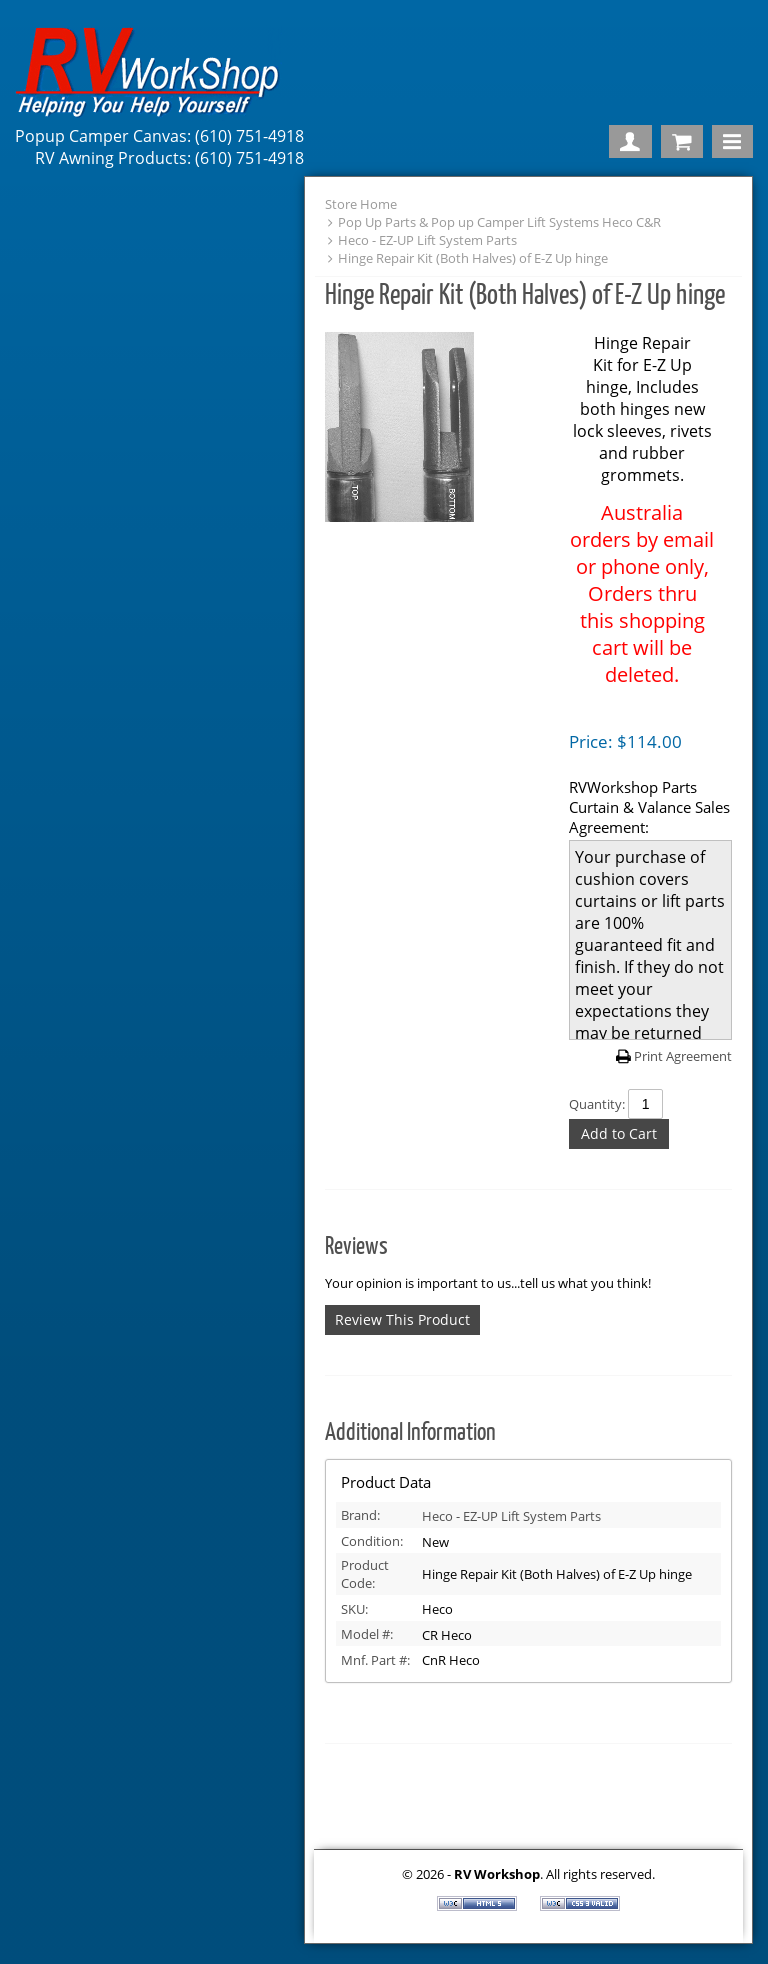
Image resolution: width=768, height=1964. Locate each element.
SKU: (354, 1609)
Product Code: (365, 1574)
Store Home (361, 204)
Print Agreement (683, 1056)
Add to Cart (619, 1133)
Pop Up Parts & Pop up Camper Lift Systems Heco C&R (499, 222)
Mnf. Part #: (375, 1660)
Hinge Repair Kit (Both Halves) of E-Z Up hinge (473, 258)
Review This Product (402, 1319)
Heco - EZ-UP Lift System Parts (427, 240)
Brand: (360, 1515)
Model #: (367, 1634)
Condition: (372, 1541)
